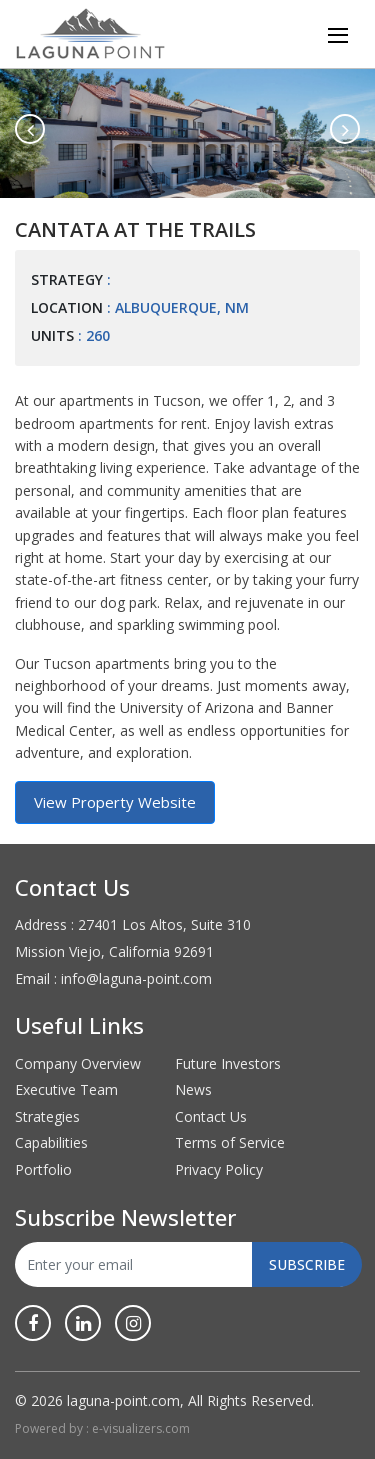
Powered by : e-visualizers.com (102, 1428)
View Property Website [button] (115, 802)
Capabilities (51, 1142)
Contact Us (211, 1116)
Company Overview (78, 1063)
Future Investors (228, 1063)
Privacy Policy (219, 1169)
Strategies (47, 1116)
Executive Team (66, 1089)
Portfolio (43, 1169)
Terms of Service (230, 1142)
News (193, 1089)
